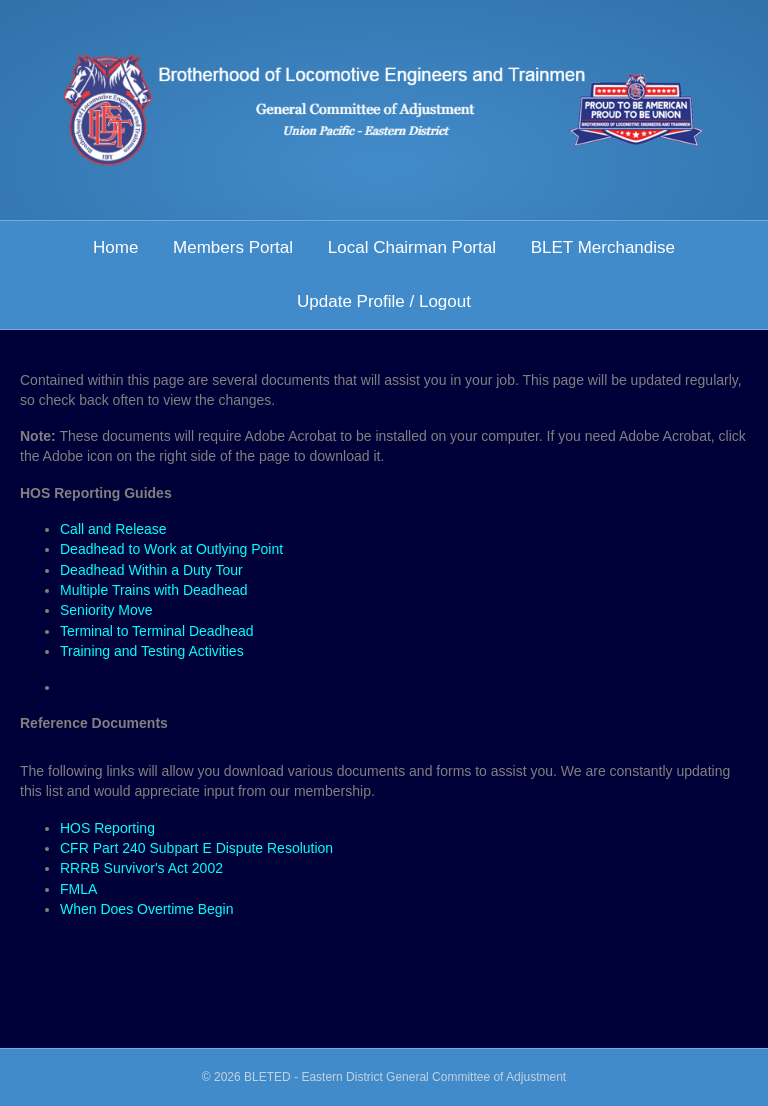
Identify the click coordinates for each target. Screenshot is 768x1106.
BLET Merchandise (603, 247)
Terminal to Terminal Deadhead (157, 631)
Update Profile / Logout (384, 301)
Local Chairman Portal (412, 247)
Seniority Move (106, 610)
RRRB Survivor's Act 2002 (141, 868)
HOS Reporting (107, 828)
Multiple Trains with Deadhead (154, 590)
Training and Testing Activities (152, 651)
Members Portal (233, 247)
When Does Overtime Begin (147, 909)
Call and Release (113, 529)
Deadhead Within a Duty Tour (151, 570)
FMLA (78, 889)
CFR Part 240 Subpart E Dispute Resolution (196, 848)
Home (115, 247)
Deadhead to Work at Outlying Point (171, 549)
